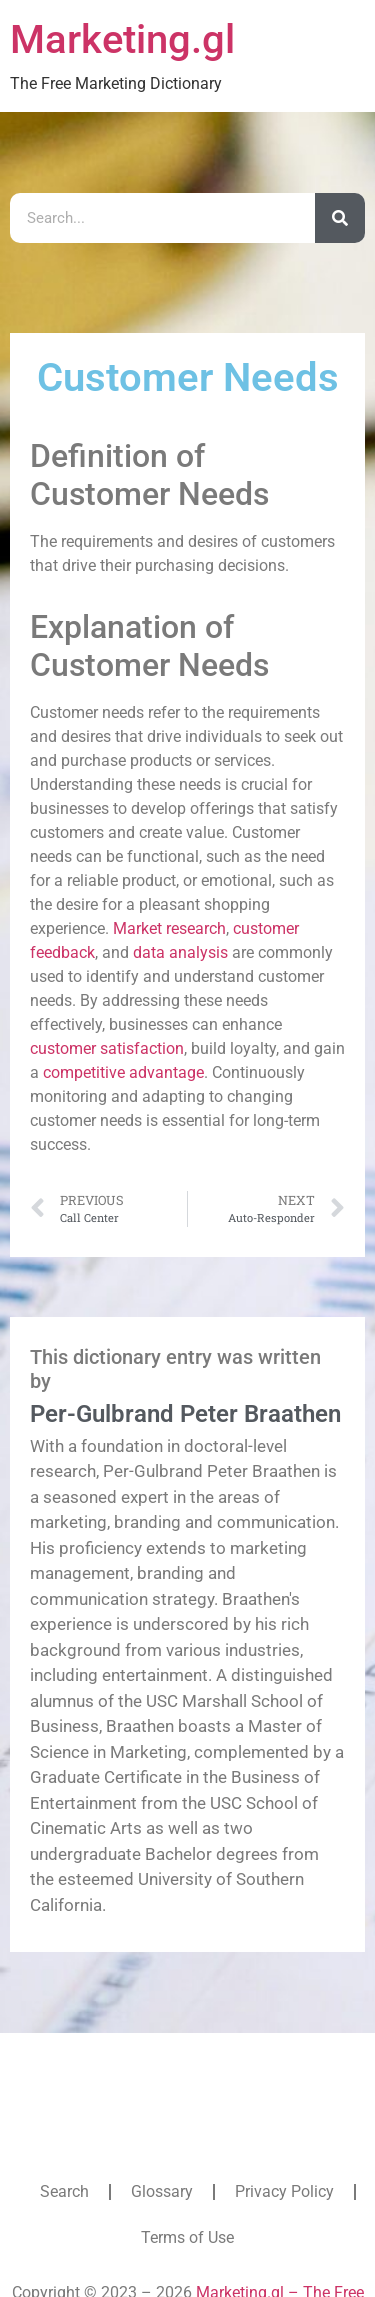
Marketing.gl (122, 39)
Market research (169, 928)
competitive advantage (123, 1072)
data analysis (180, 952)
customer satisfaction (107, 1048)
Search (64, 2191)
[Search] (340, 218)
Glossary (162, 2191)
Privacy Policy (284, 2191)
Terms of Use (187, 2237)
